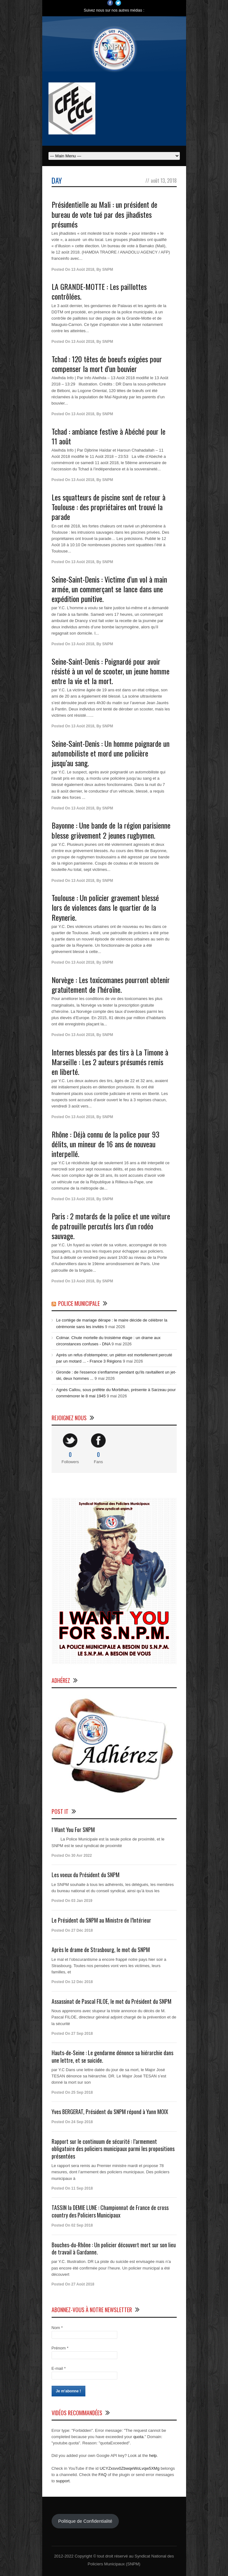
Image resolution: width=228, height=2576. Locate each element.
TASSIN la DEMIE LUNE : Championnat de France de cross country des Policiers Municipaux (110, 2211)
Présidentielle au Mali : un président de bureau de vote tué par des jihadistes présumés (104, 214)
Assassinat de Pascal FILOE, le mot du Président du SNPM (111, 2001)
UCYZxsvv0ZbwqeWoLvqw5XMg (130, 2468)
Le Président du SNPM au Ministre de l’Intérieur (101, 1920)
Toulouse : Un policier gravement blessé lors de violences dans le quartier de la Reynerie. (105, 907)
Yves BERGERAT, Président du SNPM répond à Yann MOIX (110, 2111)
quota (138, 2436)
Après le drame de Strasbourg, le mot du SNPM (101, 1949)
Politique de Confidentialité (85, 2521)
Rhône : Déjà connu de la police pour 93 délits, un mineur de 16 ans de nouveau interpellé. (106, 1143)
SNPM (107, 269)
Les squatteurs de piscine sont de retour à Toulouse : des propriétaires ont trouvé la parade (108, 506)
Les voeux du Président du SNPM (85, 1875)
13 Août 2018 (82, 269)
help (153, 2455)
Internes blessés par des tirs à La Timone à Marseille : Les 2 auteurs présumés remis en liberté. (110, 1061)
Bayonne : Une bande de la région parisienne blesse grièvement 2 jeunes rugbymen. (111, 829)
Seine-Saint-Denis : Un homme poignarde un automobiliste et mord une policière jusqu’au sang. (111, 753)
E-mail (59, 2368)
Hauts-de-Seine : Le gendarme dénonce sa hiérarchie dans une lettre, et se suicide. (112, 2056)
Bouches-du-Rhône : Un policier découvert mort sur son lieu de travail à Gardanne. (114, 2248)
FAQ (103, 2474)
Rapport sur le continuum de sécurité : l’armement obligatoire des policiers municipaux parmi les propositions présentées (113, 2148)
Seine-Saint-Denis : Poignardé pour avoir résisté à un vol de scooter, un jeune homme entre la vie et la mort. (111, 671)
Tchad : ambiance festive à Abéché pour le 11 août (108, 436)
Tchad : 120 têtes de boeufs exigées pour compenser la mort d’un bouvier (107, 363)
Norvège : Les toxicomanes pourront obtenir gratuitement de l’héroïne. (111, 984)
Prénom (60, 2348)
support (62, 2481)
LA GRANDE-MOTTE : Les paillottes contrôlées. (99, 291)
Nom (57, 2327)
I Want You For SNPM (73, 1829)
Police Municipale (79, 1303)
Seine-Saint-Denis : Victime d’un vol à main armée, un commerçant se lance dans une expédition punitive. (109, 588)
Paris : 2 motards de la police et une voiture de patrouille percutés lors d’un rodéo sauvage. (111, 1225)
